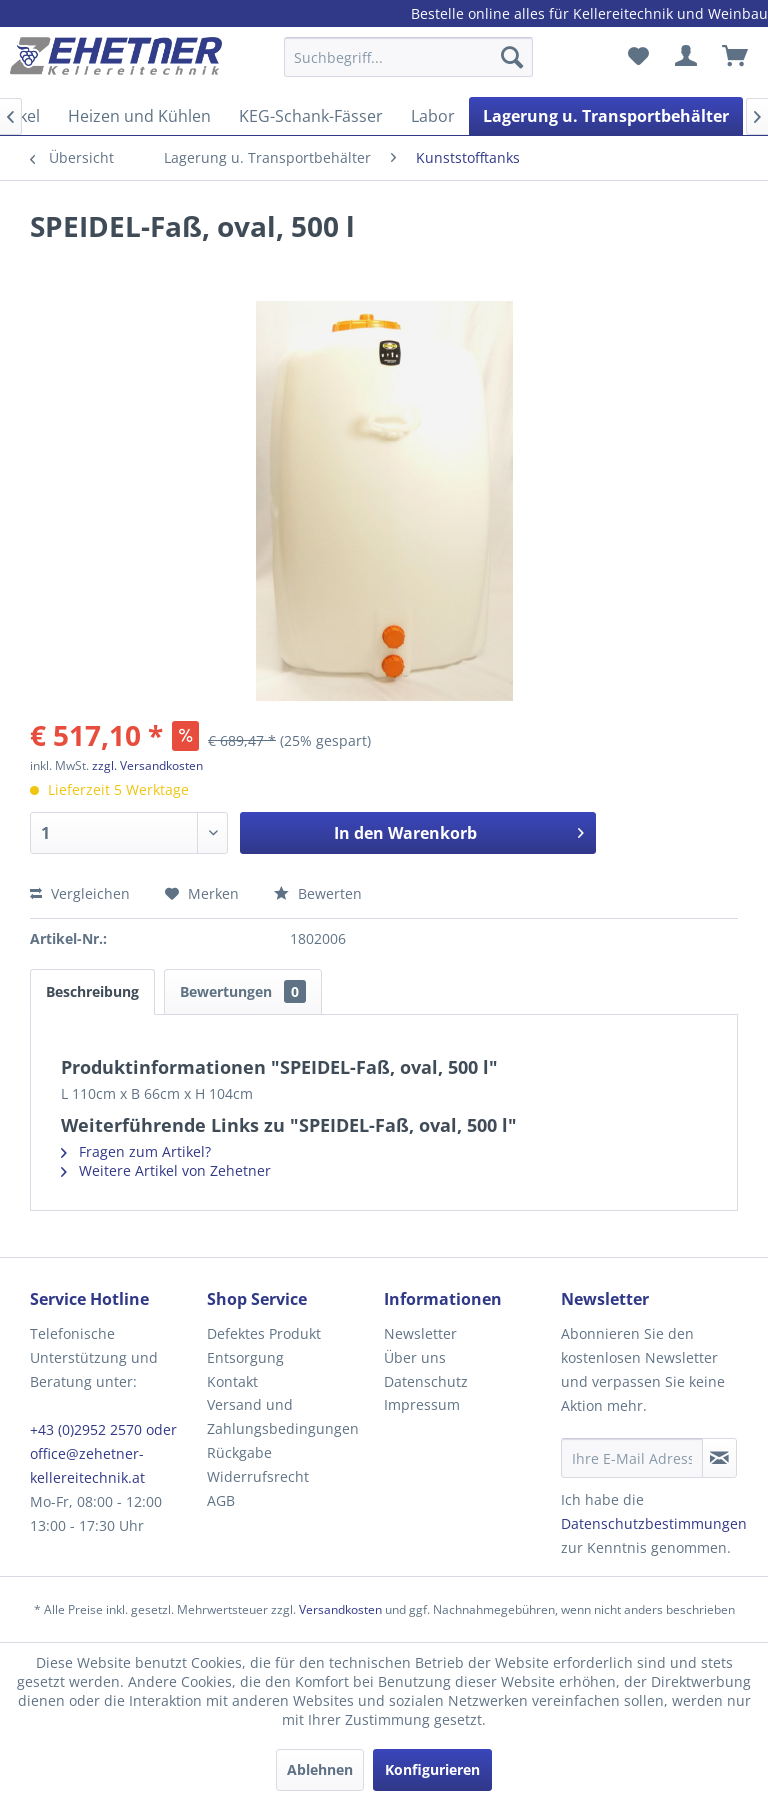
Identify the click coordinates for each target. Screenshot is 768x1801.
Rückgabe (239, 1452)
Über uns (415, 1357)
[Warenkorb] (736, 57)
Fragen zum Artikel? (136, 1151)
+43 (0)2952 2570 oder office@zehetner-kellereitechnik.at (103, 1453)
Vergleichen (80, 893)
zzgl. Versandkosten (147, 765)
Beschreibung (92, 991)
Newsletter (420, 1333)
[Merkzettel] (638, 57)
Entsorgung (245, 1357)
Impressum (422, 1404)
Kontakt (232, 1381)
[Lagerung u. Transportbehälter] (606, 116)
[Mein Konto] (687, 57)
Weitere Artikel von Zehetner (166, 1170)
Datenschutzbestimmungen (654, 1523)
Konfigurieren (432, 1769)
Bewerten (318, 893)
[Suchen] (512, 57)
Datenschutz (426, 1381)
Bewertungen (243, 991)
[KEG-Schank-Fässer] (311, 116)
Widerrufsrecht (258, 1476)
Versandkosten (340, 1609)
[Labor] (433, 116)
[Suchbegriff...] (409, 57)
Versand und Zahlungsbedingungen (283, 1416)
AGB (221, 1500)
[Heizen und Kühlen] (139, 116)
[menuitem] (409, 66)
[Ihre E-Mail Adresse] (632, 1458)
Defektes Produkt (264, 1333)
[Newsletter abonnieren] (719, 1458)
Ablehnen (320, 1769)
